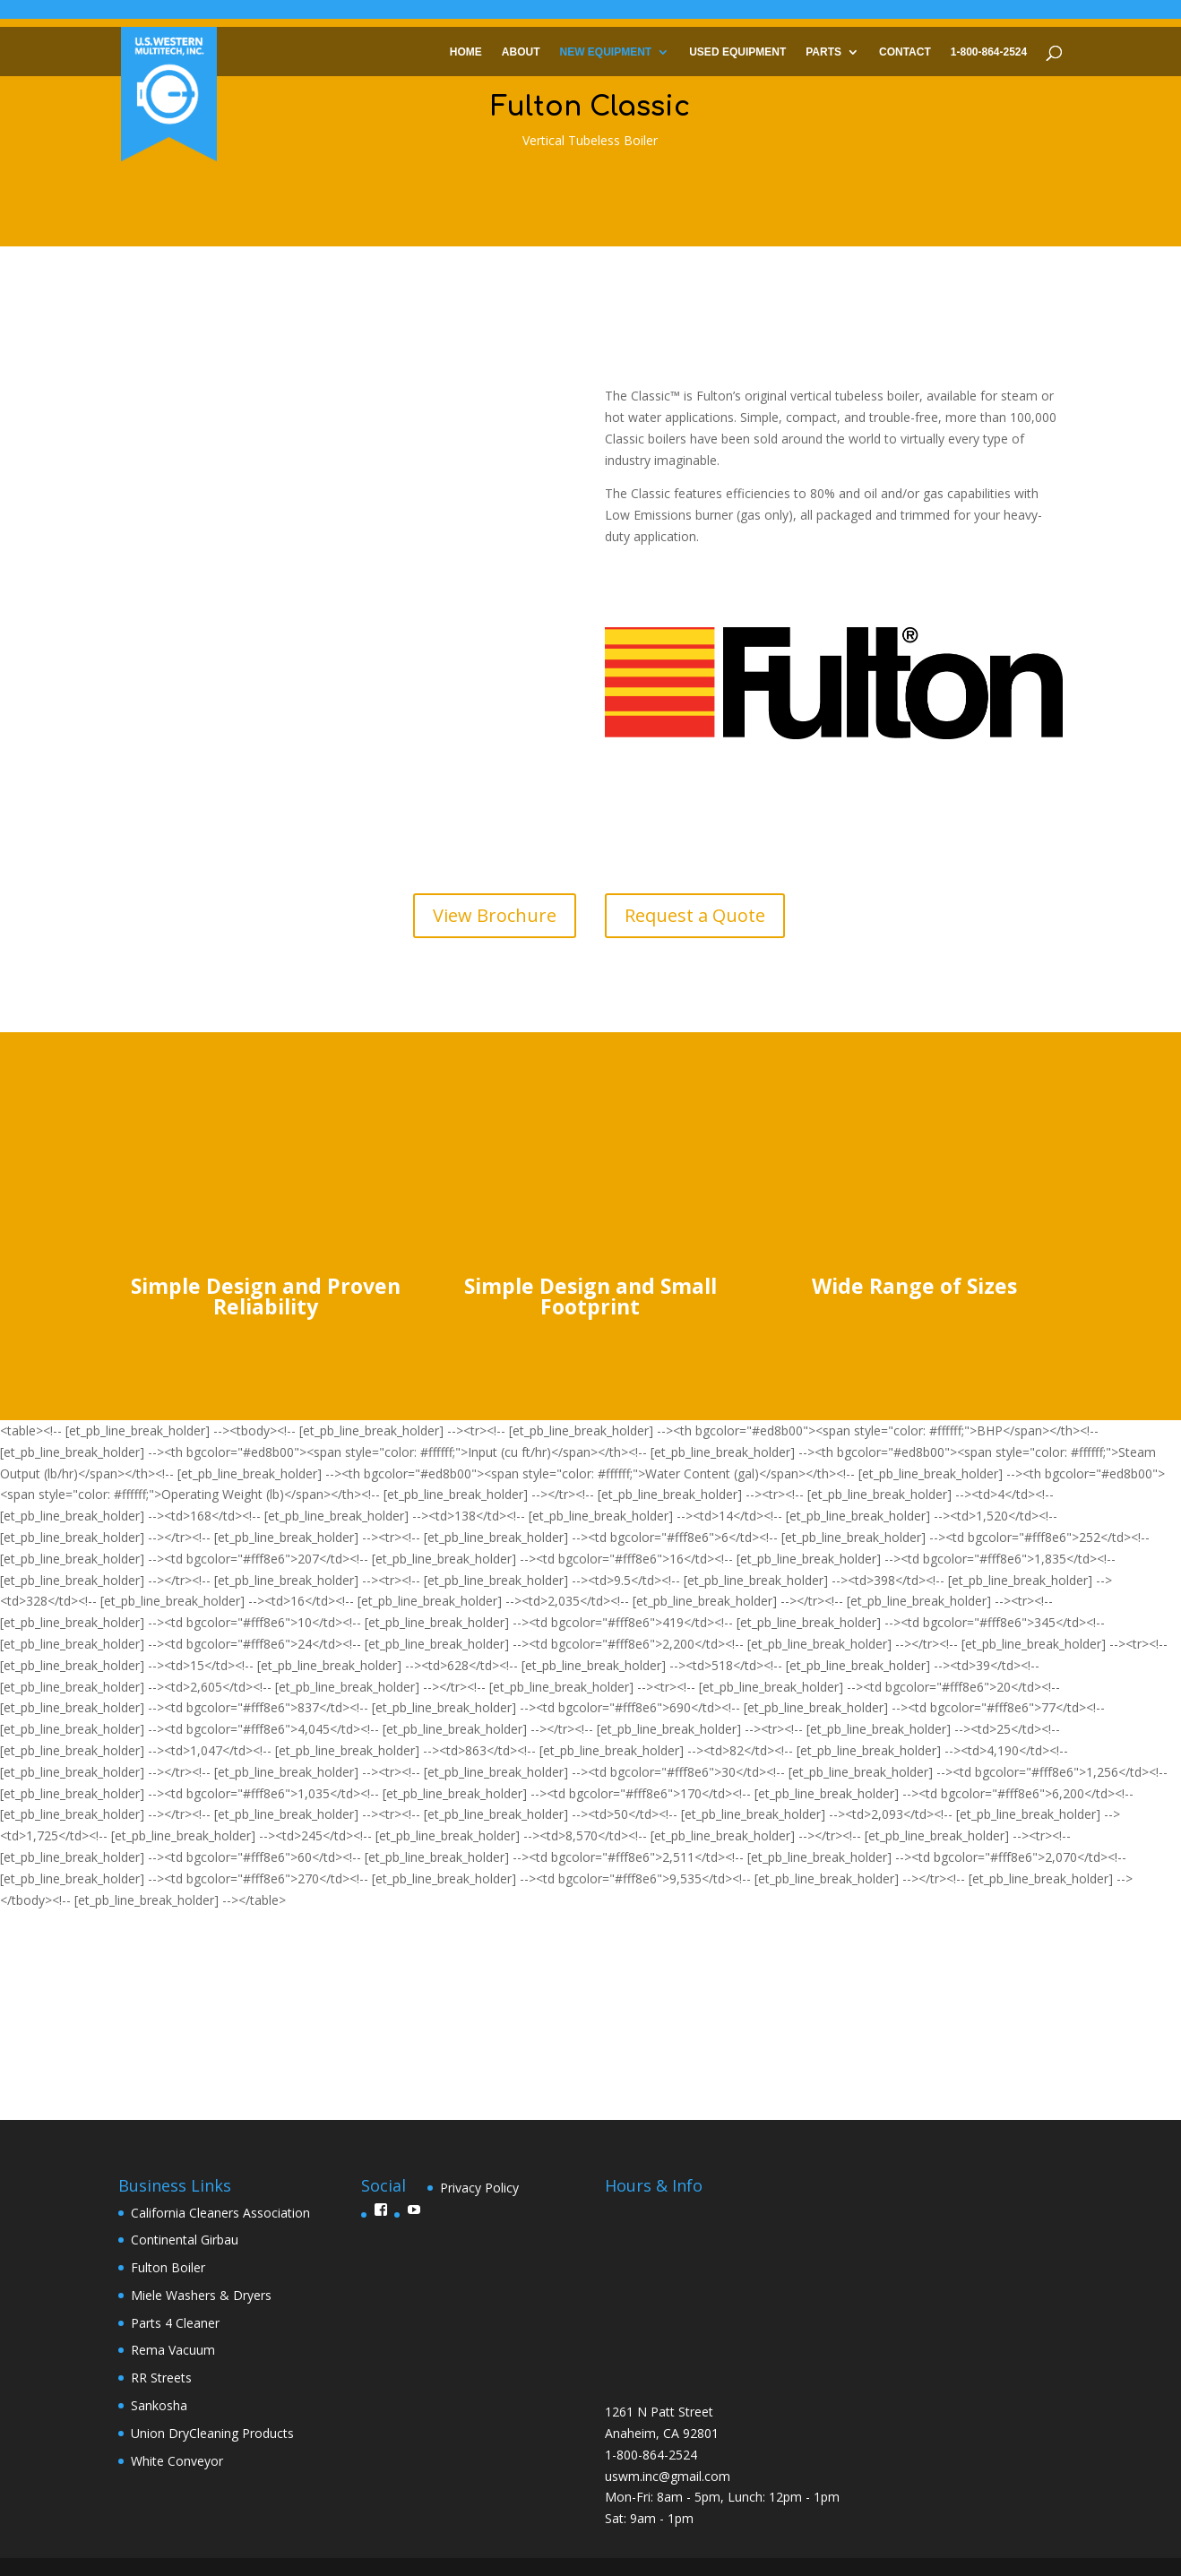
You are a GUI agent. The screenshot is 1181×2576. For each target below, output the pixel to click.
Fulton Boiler (168, 2267)
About (521, 51)
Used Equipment (737, 51)
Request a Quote (695, 915)
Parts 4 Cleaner (175, 2322)
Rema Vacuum (173, 2349)
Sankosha (159, 2405)
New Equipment (606, 51)
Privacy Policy (479, 2187)
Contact (905, 51)
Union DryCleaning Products (212, 2433)
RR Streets (161, 2377)
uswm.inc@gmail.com (667, 2476)
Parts (823, 51)
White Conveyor (177, 2460)
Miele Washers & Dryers (201, 2295)
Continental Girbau (184, 2239)
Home (466, 51)
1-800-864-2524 (989, 51)
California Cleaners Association (220, 2212)
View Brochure (494, 915)
